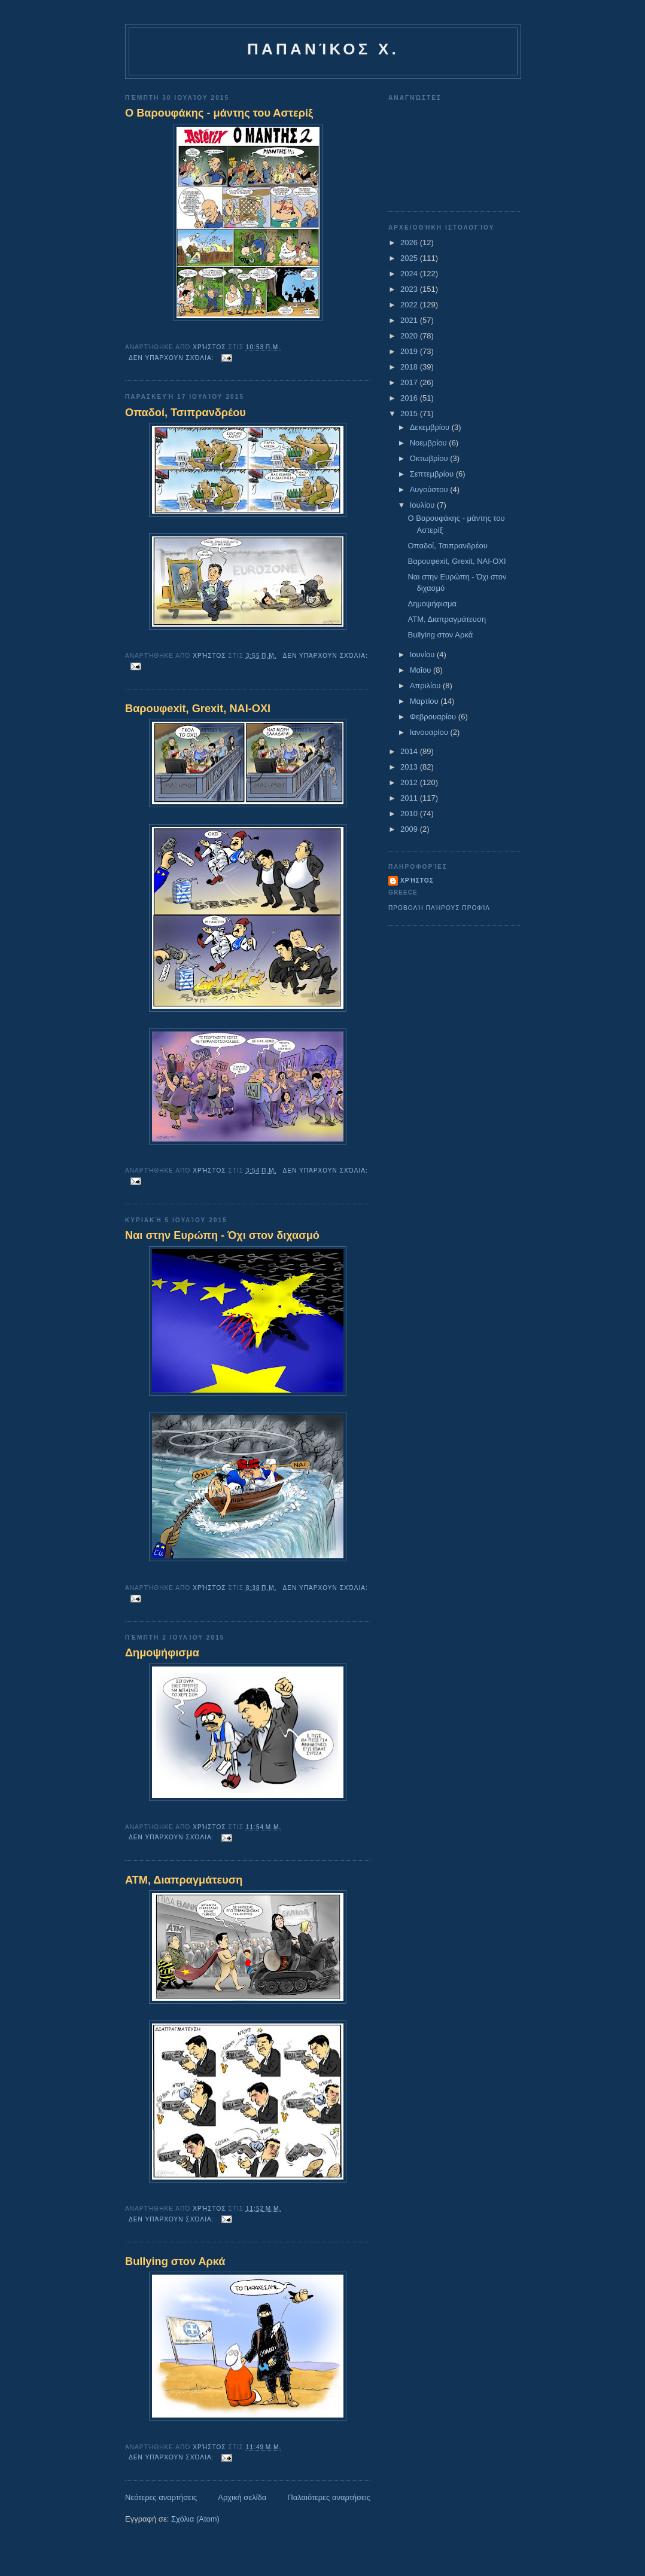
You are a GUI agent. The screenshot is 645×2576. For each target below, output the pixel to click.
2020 (410, 335)
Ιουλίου (423, 504)
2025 (410, 258)
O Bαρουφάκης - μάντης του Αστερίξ (219, 113)
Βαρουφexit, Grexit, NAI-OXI (197, 709)
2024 (410, 273)
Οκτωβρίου (430, 458)
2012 (410, 782)
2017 (410, 382)
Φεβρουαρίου (434, 716)
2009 (410, 829)
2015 (410, 413)
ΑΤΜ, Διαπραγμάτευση (183, 1880)
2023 (410, 289)
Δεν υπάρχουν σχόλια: (172, 358)
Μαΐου (421, 670)
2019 (410, 351)
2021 (410, 320)
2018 (410, 366)
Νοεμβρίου (429, 442)
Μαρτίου (425, 701)
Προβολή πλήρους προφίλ (439, 908)
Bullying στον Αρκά (175, 2261)
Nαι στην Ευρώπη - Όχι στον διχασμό (222, 1235)
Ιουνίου (423, 654)
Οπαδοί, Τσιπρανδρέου (185, 413)
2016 (410, 397)
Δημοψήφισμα (162, 1653)
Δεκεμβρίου (431, 427)
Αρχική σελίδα (242, 2497)
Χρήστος (417, 880)
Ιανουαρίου (430, 732)
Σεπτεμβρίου (433, 473)
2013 (410, 766)
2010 (410, 813)
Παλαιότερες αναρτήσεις (328, 2497)
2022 (410, 304)
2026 (410, 242)
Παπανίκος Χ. (323, 49)
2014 (410, 751)
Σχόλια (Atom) (195, 2518)
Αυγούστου (430, 489)
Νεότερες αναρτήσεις (161, 2497)
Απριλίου (426, 685)
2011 (410, 797)
